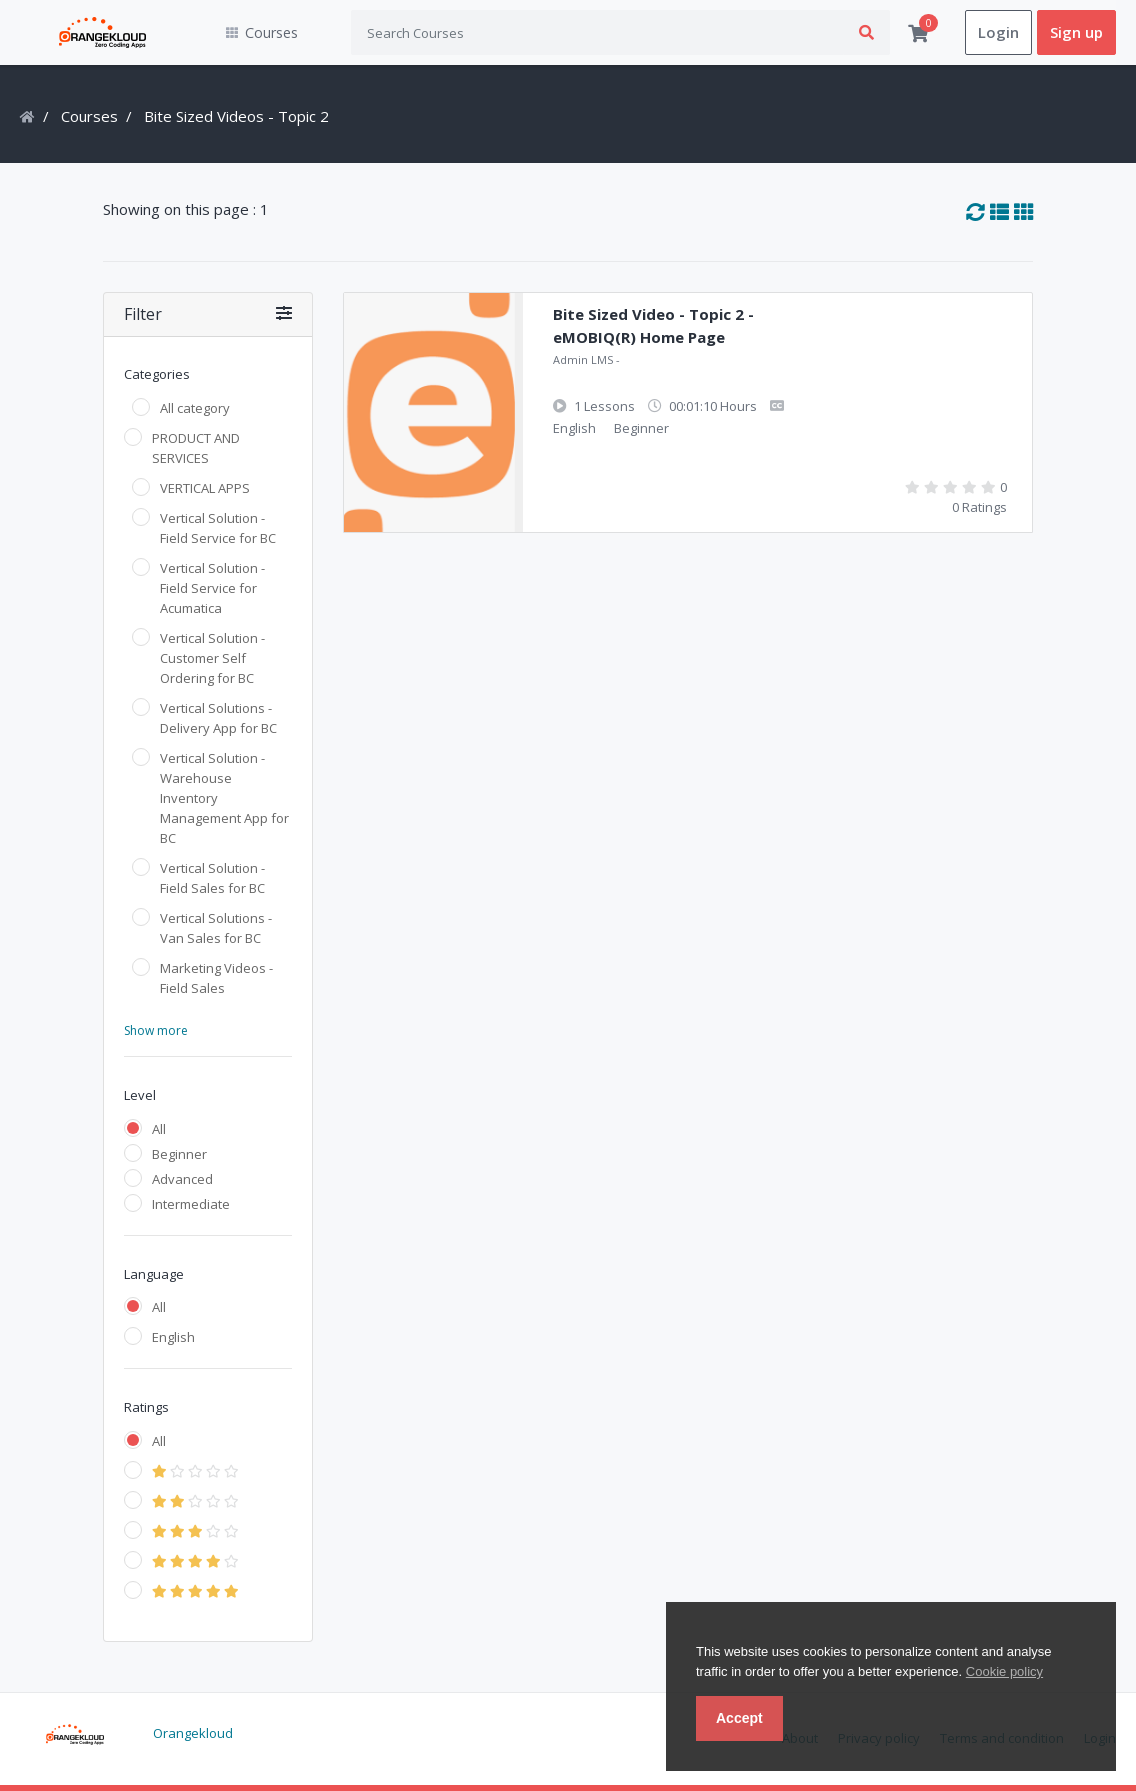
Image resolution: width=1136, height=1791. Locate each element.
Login (998, 33)
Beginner (179, 1154)
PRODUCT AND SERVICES (196, 448)
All (159, 1129)
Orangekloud (193, 1734)
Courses (89, 117)
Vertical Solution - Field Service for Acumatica (212, 588)
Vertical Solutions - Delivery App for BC (218, 718)
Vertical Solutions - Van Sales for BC (216, 928)
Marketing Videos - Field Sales (216, 978)
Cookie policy (1004, 1671)
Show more (156, 1030)
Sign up (1076, 33)
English (173, 1338)
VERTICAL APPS (205, 488)
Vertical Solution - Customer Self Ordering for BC (212, 658)
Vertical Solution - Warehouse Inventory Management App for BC (224, 798)
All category (195, 408)
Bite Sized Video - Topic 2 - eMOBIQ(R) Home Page (653, 326)
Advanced (182, 1179)
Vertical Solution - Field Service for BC (218, 528)
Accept (739, 1718)
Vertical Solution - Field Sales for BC (212, 878)
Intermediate (191, 1204)
